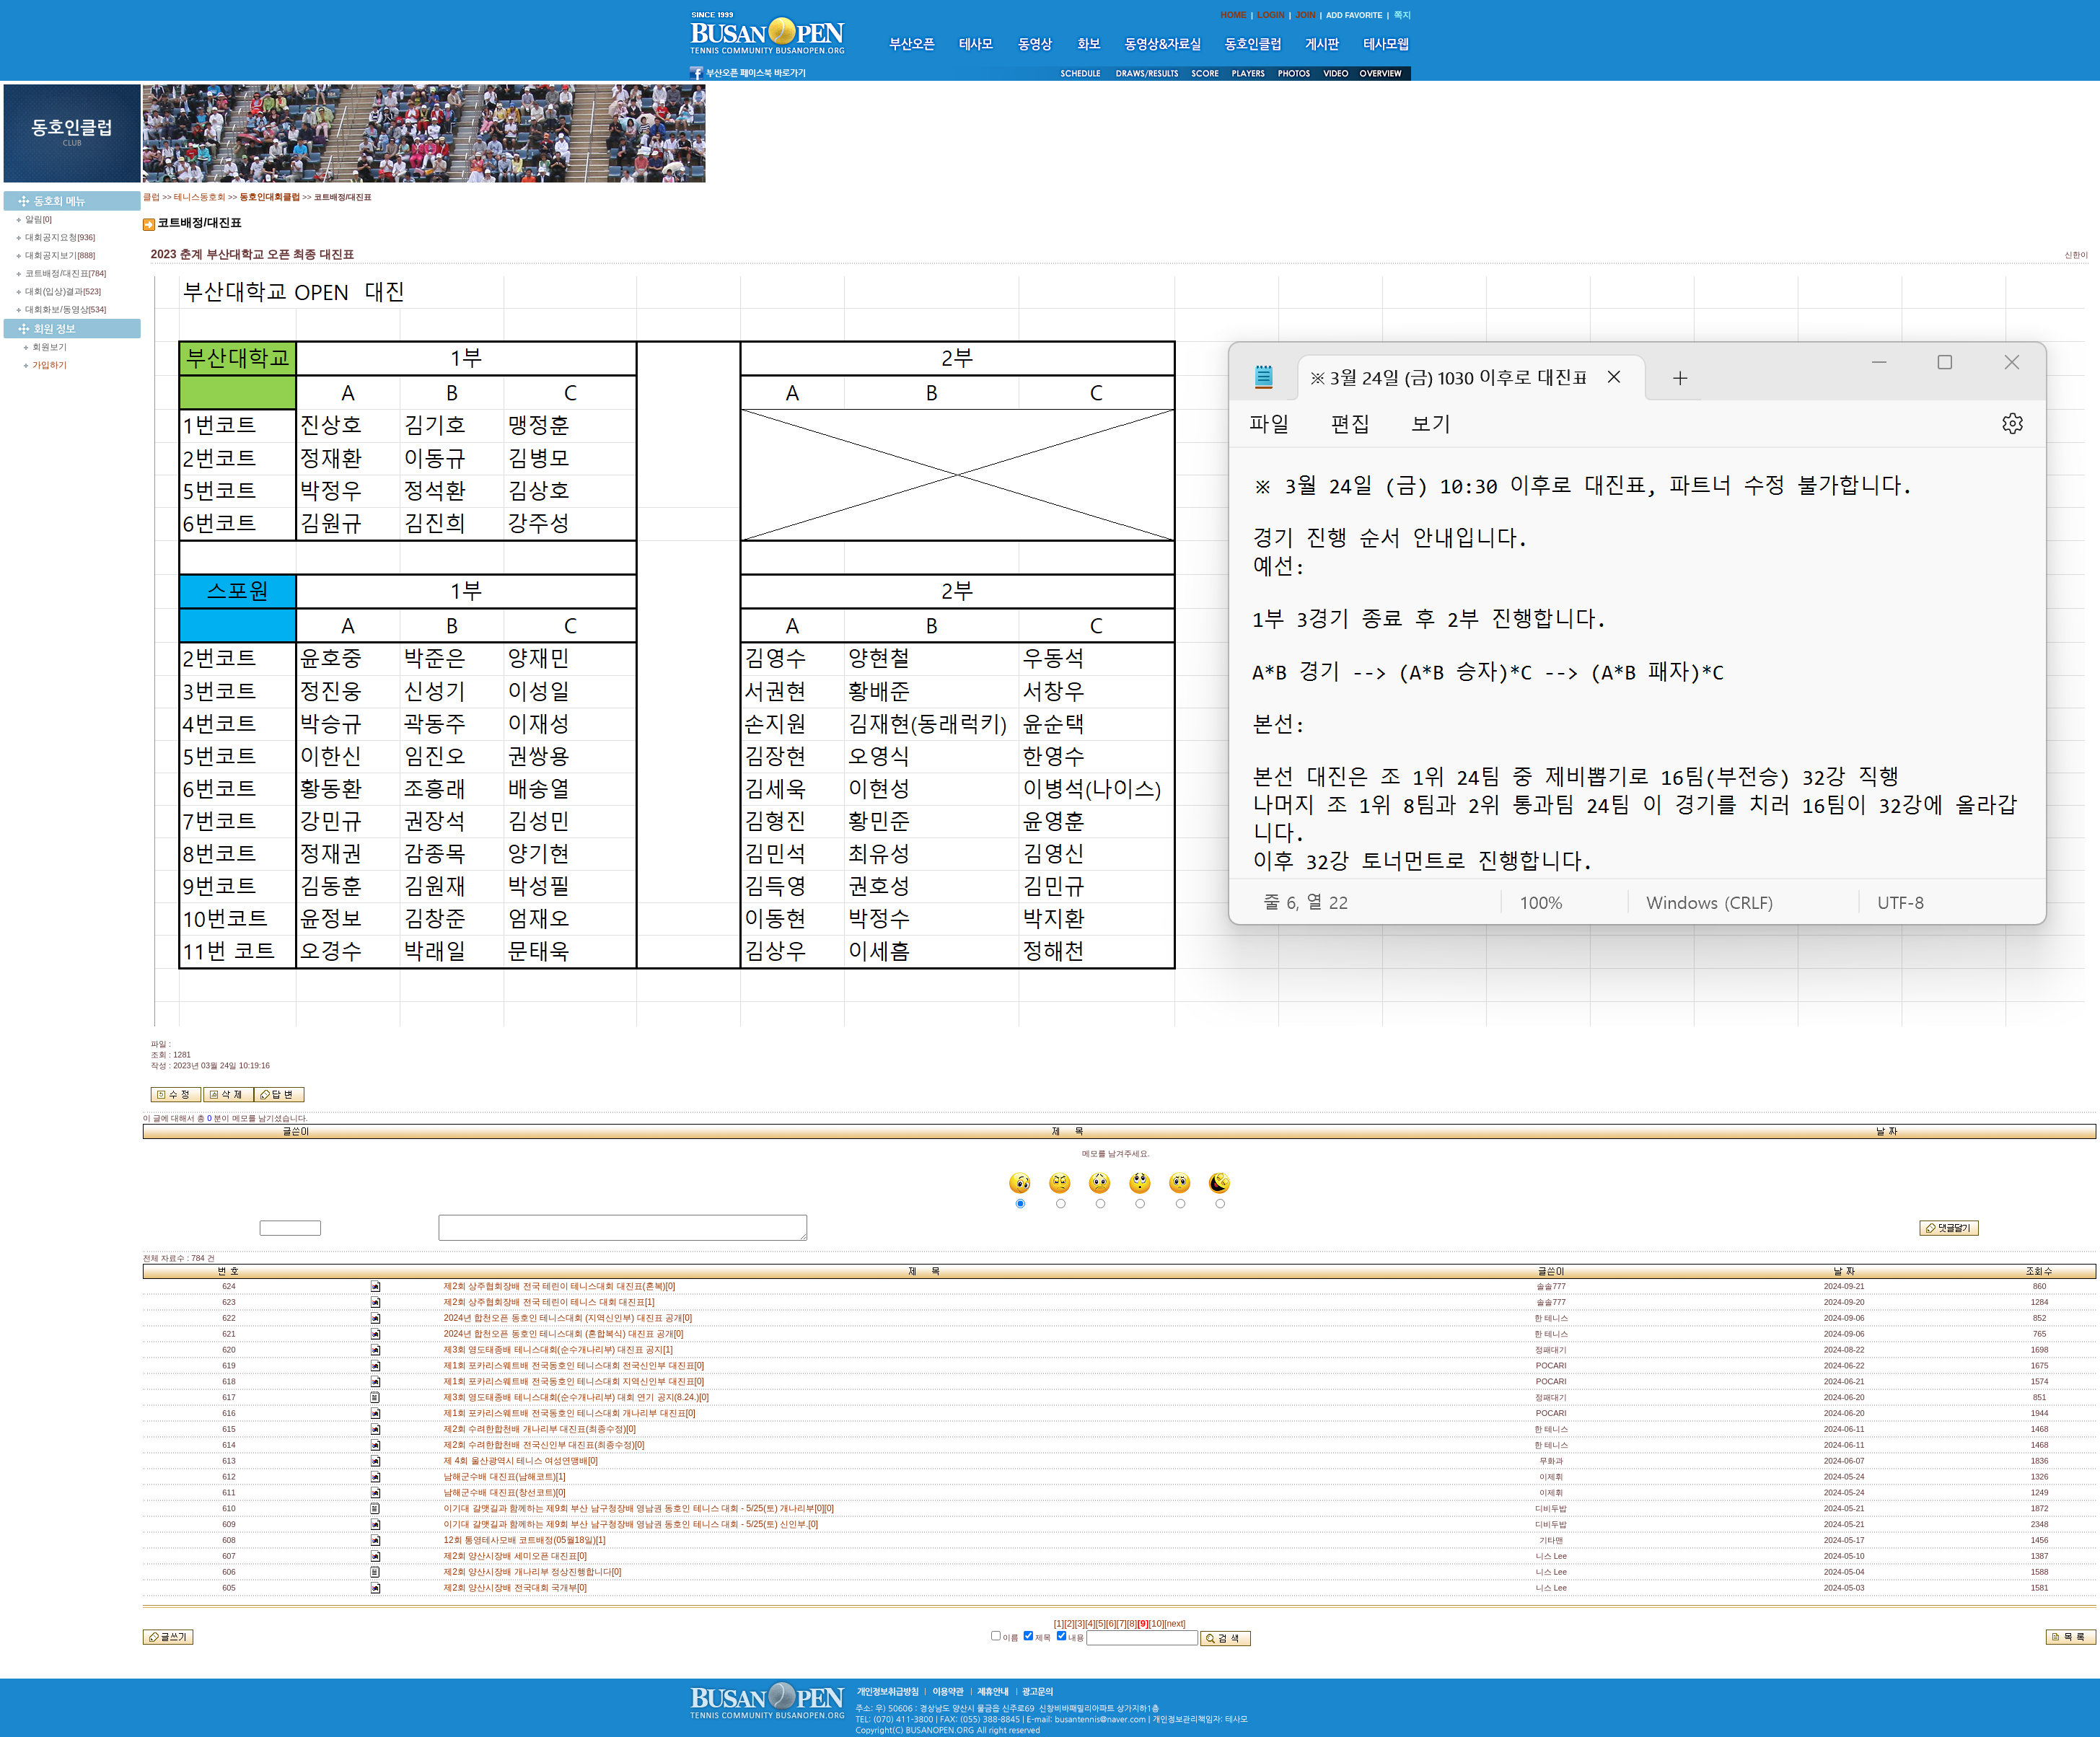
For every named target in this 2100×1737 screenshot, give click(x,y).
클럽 (151, 197)
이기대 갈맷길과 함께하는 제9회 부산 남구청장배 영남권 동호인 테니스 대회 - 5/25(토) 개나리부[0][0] (641, 1508)
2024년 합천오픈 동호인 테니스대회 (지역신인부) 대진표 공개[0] (570, 1318)
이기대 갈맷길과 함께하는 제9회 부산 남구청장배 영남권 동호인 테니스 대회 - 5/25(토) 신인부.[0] (633, 1524)
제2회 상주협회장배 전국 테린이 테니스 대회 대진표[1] (551, 1302)
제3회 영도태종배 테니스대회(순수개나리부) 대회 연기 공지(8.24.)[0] (578, 1397)
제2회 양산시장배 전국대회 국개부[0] (518, 1588)
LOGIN (1271, 15)
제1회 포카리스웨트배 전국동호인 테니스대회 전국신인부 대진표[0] (576, 1365)
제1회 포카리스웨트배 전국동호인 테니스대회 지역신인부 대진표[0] (576, 1381)
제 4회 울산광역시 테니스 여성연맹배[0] (523, 1461)
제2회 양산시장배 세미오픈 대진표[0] (518, 1556)
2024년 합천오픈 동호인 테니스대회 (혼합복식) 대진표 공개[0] (566, 1334)
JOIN (1306, 15)
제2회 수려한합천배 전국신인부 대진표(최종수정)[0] (546, 1445)
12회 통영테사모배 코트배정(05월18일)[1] (527, 1540)
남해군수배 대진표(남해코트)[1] (507, 1477)
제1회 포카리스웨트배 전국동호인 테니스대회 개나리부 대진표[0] (572, 1413)
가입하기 (49, 365)
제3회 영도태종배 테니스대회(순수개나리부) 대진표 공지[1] (560, 1350)
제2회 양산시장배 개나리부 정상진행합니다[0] (535, 1572)
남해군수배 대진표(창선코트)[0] (507, 1492)
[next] (1174, 1624)
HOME (1234, 15)
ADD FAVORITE (1354, 15)
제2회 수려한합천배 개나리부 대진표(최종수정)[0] (542, 1429)
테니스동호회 (200, 197)
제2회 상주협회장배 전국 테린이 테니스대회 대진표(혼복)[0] (562, 1286)
